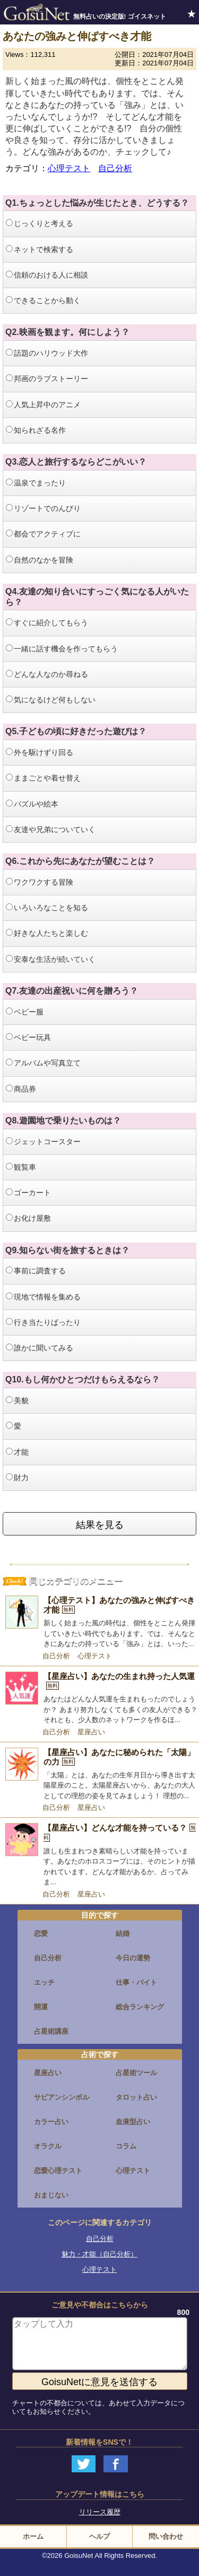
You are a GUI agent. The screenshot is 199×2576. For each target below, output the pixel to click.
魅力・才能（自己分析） (99, 2254)
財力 (17, 1477)
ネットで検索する (39, 249)
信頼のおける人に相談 (47, 275)
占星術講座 (51, 2031)
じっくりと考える (39, 223)
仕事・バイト (136, 1982)
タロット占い (136, 2097)
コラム (126, 2146)
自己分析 (115, 168)
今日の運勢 (133, 1958)
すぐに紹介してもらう (47, 622)
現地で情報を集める (43, 1297)
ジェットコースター (43, 1141)
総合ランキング (140, 2007)
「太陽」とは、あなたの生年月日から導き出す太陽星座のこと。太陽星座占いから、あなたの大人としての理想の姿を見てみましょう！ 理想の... (119, 1785)
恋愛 (41, 1933)
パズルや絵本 (32, 804)
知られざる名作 (36, 430)
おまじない (51, 2195)
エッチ (44, 1982)
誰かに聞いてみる (39, 1348)
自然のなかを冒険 (39, 560)
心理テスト (69, 168)
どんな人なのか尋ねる (47, 674)
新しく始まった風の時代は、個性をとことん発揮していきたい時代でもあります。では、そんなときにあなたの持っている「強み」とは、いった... (119, 1633)
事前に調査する (36, 1270)
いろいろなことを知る (47, 907)
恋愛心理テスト (58, 2171)
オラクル (48, 2146)
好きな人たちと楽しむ (47, 933)
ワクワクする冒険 (39, 882)
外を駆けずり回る (39, 752)
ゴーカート (28, 1192)
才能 (17, 1452)
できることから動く (43, 300)
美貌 (17, 1400)
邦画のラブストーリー (47, 378)
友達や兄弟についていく (51, 829)
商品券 (21, 1089)
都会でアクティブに (43, 534)
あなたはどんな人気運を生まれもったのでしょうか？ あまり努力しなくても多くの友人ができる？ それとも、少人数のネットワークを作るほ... (120, 1709)
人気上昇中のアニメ (43, 404)
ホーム (33, 2536)
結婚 (122, 1933)
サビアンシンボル (61, 2097)
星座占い (91, 1732)
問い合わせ (166, 2536)
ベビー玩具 (28, 1037)
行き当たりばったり (43, 1322)
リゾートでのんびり (43, 508)
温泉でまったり (36, 483)
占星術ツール (136, 2073)
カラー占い (51, 2122)
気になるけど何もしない (51, 699)
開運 (41, 2007)
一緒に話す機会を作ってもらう (62, 648)
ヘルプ (99, 2536)
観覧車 (21, 1167)
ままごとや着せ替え (43, 778)
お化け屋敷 (28, 1218)
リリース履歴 (99, 2512)
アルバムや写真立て (43, 1063)
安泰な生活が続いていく (51, 959)
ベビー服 (25, 1012)
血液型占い (133, 2122)
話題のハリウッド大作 (47, 353)
